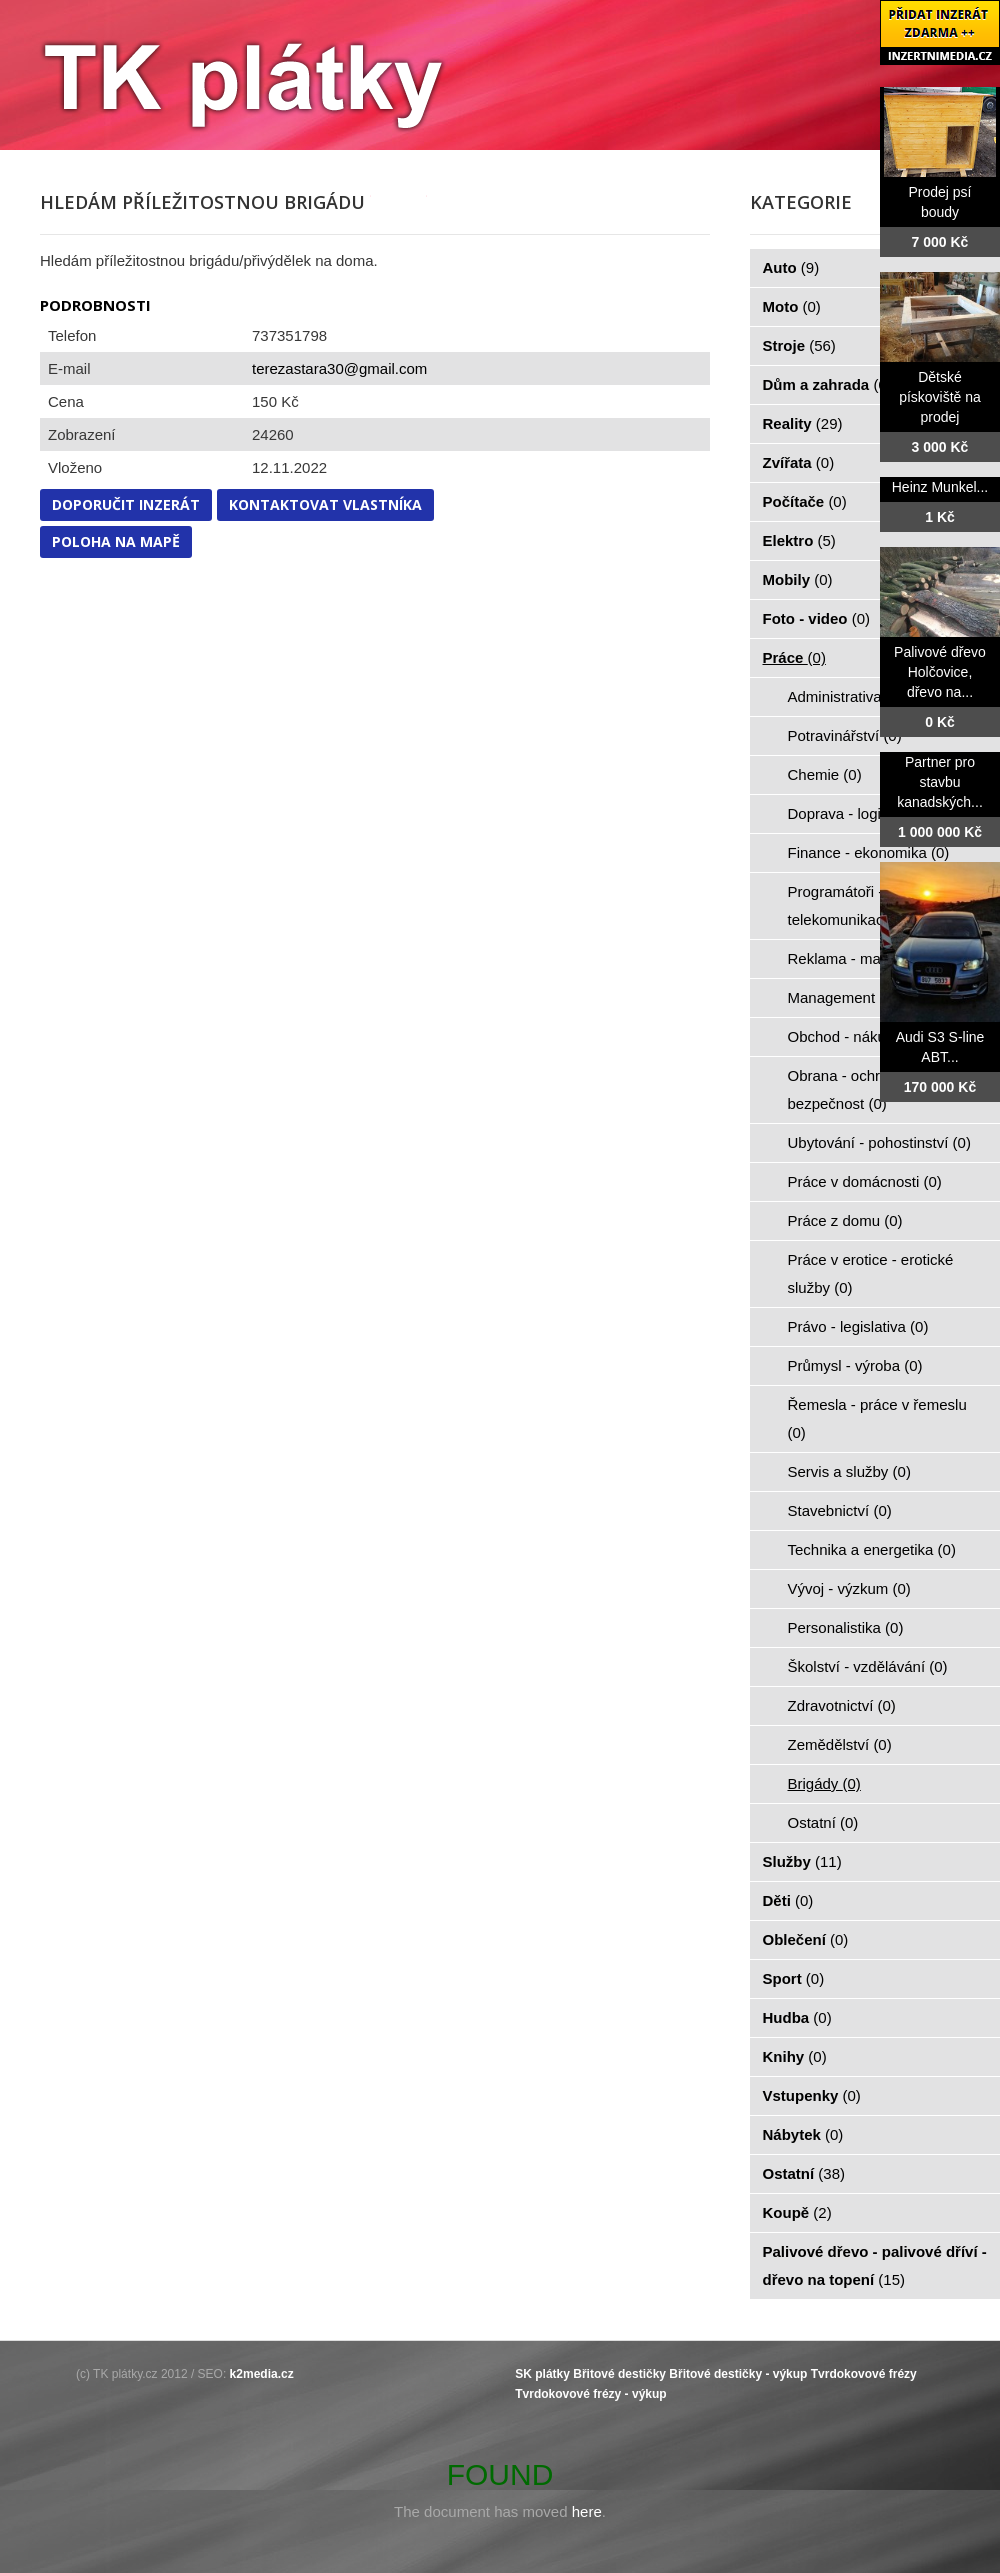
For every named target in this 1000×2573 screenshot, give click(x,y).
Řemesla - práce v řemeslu (877, 1418)
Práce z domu (845, 1220)
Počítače (805, 501)
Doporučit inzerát (126, 504)
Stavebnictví (840, 1510)
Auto (791, 267)
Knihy (795, 2056)
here (587, 2511)
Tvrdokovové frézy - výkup (590, 2394)
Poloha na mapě (116, 541)
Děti (788, 1900)
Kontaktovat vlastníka (325, 504)
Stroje (799, 345)
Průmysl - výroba (855, 1365)
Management (843, 997)
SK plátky (542, 2374)
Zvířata (799, 462)
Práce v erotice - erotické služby (871, 1273)
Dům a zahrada (827, 384)
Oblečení (806, 1939)
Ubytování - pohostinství (879, 1142)
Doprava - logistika (861, 813)
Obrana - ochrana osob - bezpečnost (869, 1089)
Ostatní (823, 1822)
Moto (792, 306)
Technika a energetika (872, 1549)
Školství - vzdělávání (868, 1666)
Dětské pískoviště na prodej (940, 397)
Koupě (797, 2212)
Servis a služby (849, 1471)
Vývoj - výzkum (849, 1588)
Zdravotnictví (842, 1705)
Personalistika (846, 1627)
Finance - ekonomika (869, 852)
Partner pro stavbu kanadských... (940, 782)
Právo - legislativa (858, 1326)
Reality (803, 423)
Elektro (799, 540)
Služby (802, 1861)
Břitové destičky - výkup (738, 2374)
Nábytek (803, 2134)
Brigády (824, 1783)
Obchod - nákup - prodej (880, 1036)
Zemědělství (840, 1744)
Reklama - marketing (868, 958)
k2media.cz (262, 2374)
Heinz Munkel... (940, 487)
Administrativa (846, 696)
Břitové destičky (619, 2374)
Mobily (798, 579)
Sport (794, 1978)
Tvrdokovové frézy (864, 2374)
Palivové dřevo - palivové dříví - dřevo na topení (875, 2265)
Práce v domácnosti (865, 1181)
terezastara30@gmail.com (339, 368)
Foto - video (817, 618)
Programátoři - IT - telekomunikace (851, 905)
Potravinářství (845, 735)
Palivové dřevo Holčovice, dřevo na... (940, 672)
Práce (794, 657)
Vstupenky (812, 2095)
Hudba (797, 2017)
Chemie (825, 774)
